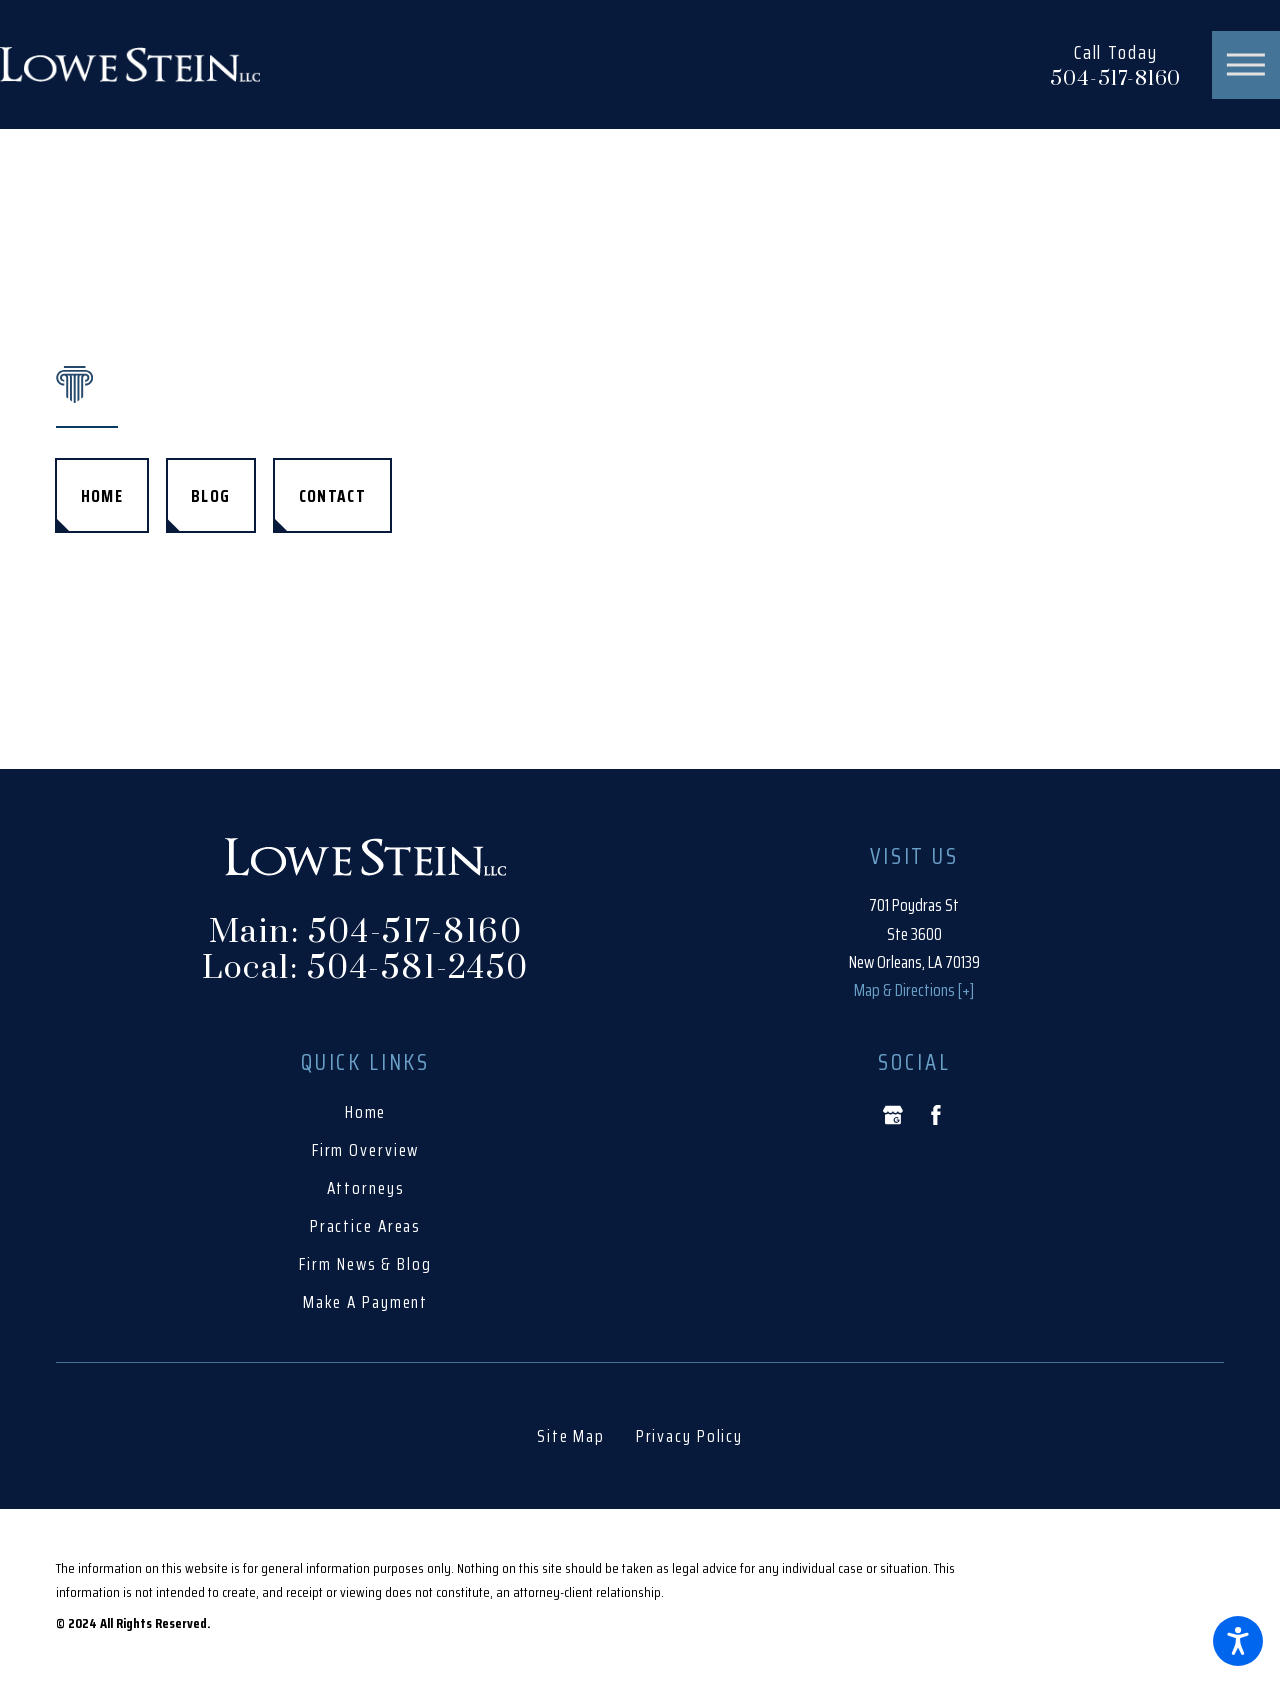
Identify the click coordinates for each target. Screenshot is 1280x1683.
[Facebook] (936, 1115)
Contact (332, 496)
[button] (1238, 1641)
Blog (210, 496)
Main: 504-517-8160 (365, 933)
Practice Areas (365, 1226)
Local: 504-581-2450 (365, 969)
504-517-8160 (1115, 79)
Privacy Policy (689, 1436)
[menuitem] (365, 1112)
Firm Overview (366, 1150)
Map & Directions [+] (914, 990)
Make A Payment (365, 1302)
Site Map (571, 1436)
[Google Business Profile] (893, 1115)
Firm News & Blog (365, 1264)
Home (102, 496)
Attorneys (366, 1188)
